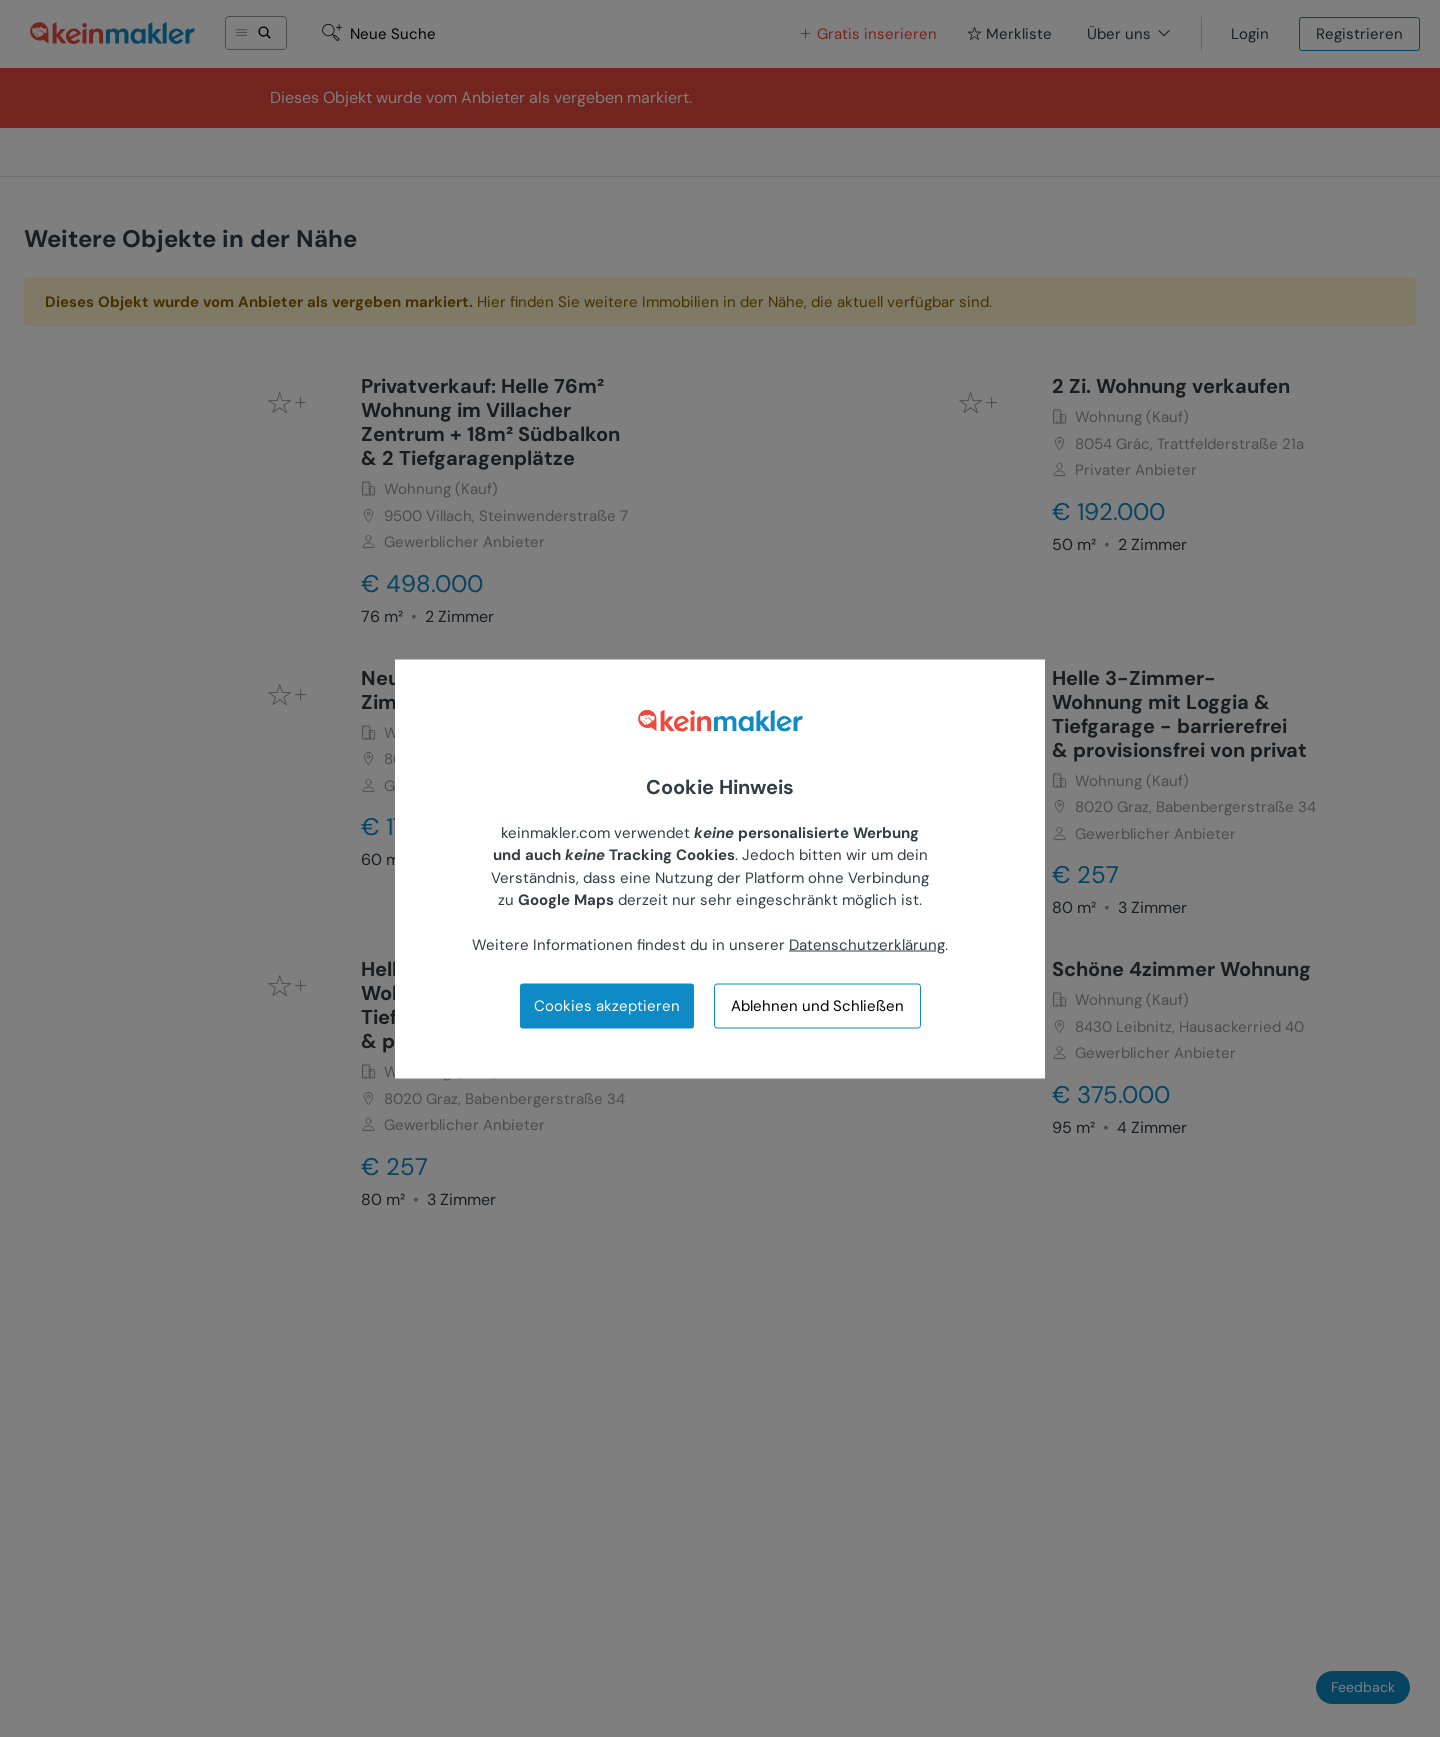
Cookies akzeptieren (607, 1005)
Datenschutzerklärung (867, 945)
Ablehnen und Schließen (817, 1006)
